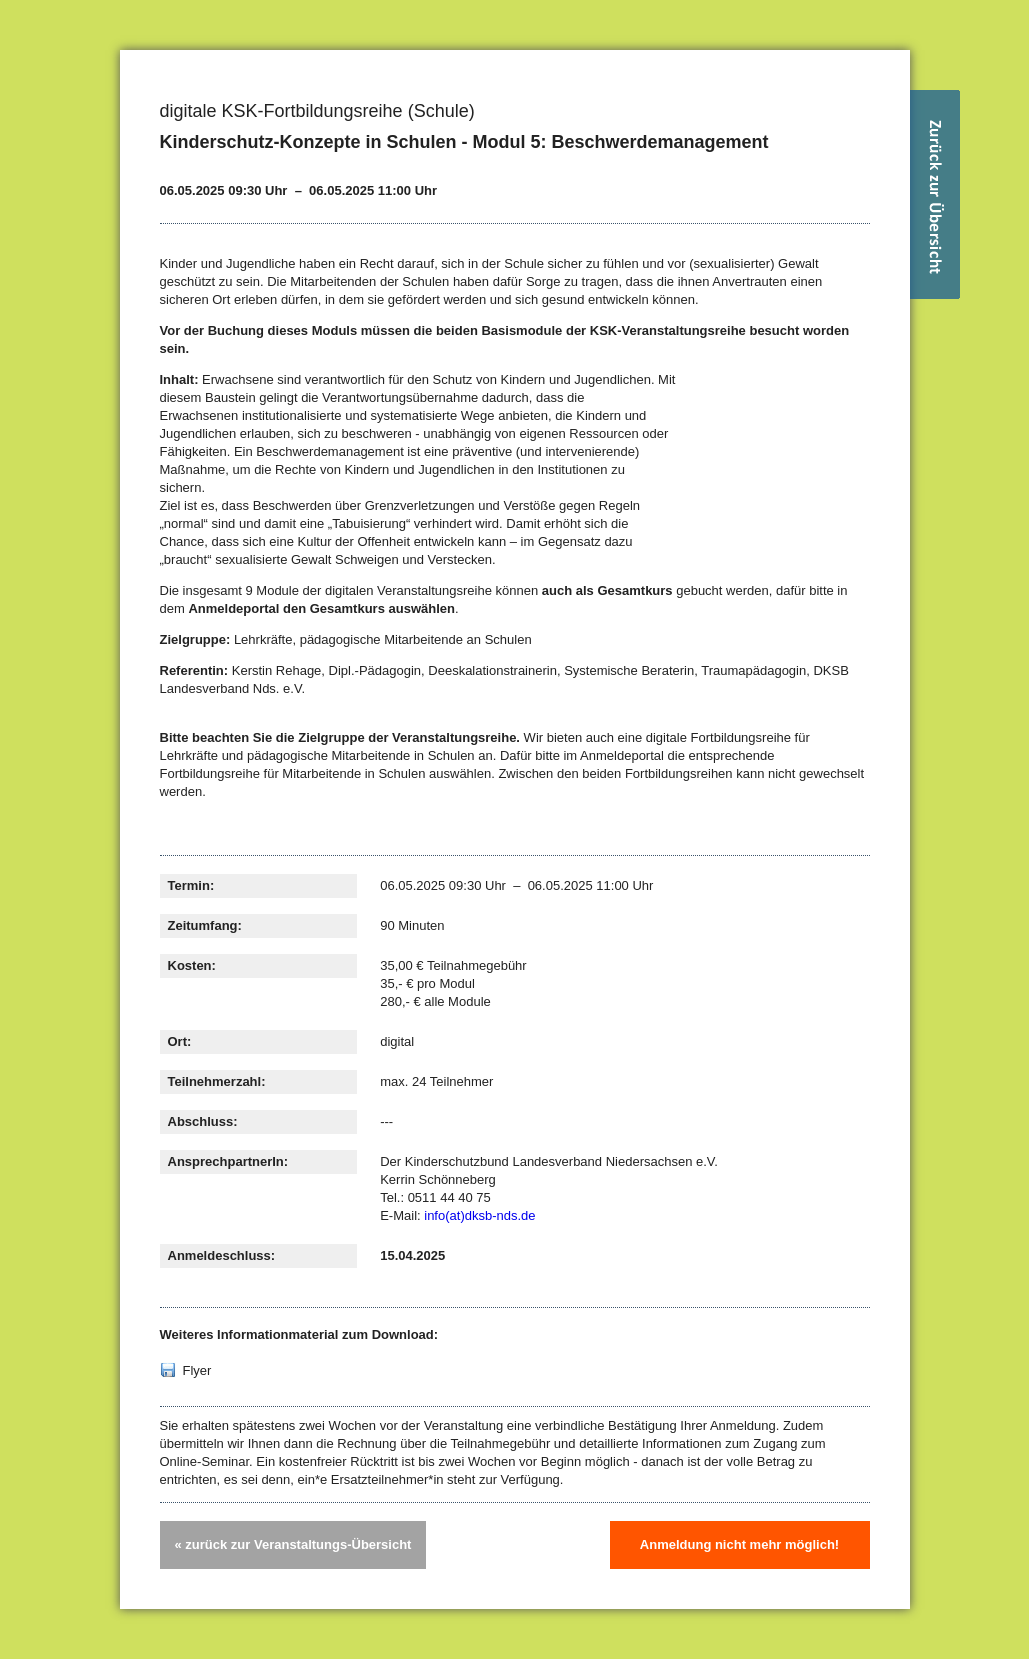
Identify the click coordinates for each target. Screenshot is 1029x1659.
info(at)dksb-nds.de (479, 1215)
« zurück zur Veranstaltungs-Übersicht (293, 1544)
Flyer (197, 1370)
